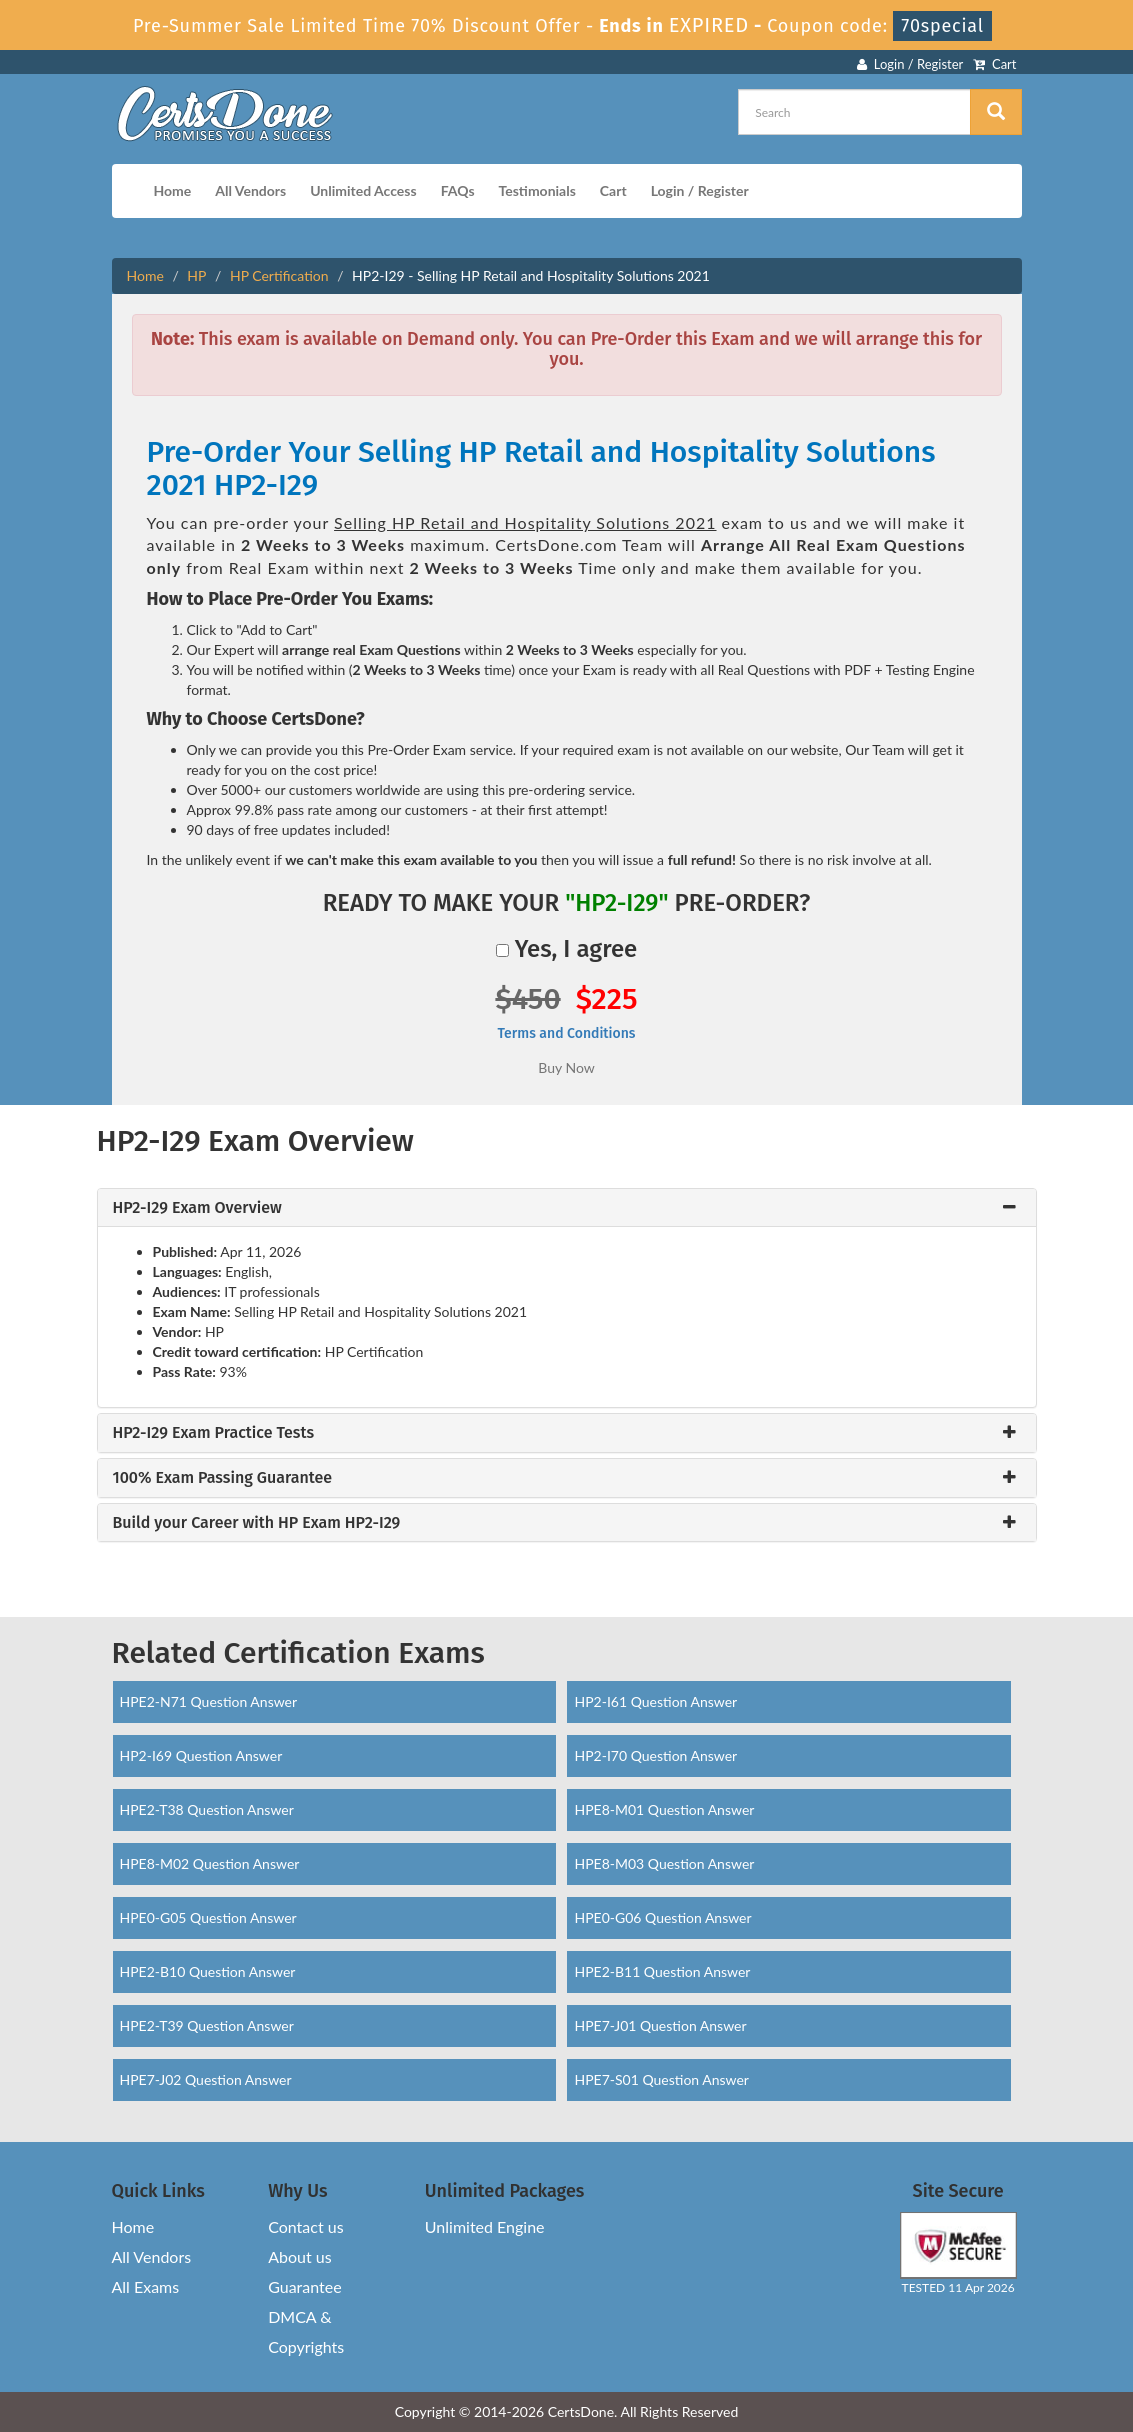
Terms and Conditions (566, 1033)
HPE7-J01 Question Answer (660, 2025)
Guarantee (304, 2286)
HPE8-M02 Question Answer (210, 1863)
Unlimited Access (363, 190)
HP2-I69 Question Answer (201, 1755)
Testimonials (537, 190)
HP (196, 275)
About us (299, 2256)
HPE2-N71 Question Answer (209, 1701)
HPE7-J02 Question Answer (206, 2079)
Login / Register (910, 64)
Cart (994, 64)
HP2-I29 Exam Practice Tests (214, 1433)
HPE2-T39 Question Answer (207, 2025)
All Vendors (250, 190)
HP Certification (279, 275)
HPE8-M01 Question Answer (664, 1809)
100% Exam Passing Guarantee (223, 1478)
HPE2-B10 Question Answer (208, 1971)
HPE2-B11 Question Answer (662, 1971)
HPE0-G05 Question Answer (208, 1917)
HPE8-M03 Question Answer (664, 1863)
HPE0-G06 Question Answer (662, 1917)
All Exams (146, 2286)
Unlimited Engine (485, 2226)
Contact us (305, 2226)
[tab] (567, 1208)
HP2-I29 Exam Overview (197, 1208)
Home (173, 190)
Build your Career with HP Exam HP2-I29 (257, 1523)
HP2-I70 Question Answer (655, 1755)
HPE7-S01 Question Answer (661, 2079)
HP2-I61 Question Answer (655, 1701)
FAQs (458, 190)
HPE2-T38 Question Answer (207, 1809)
